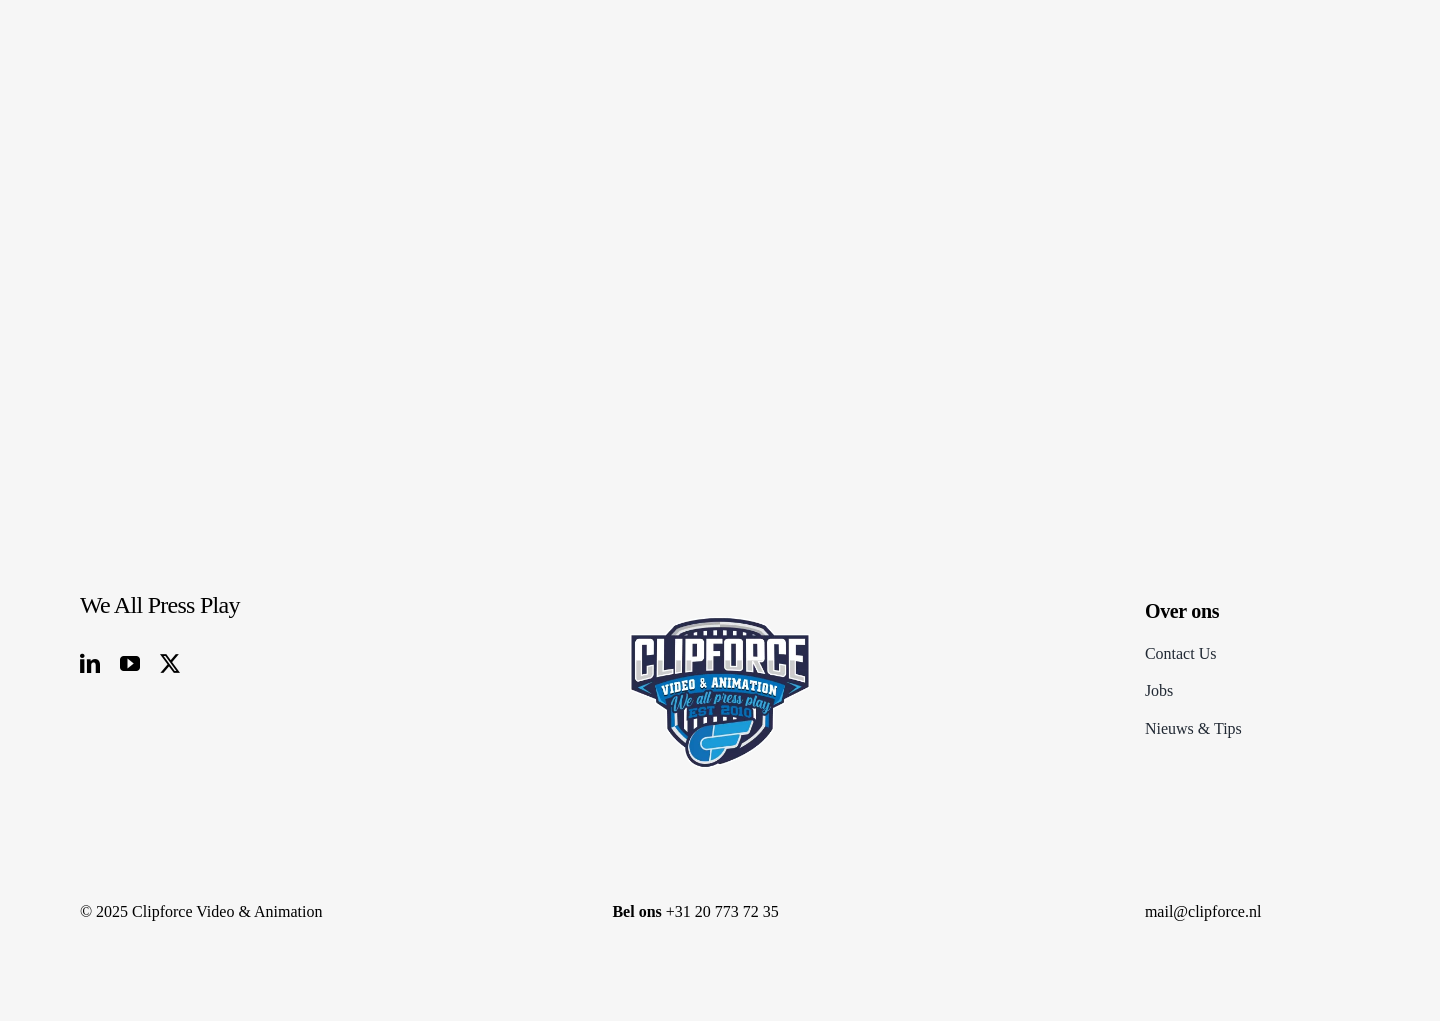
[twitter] (170, 664)
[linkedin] (90, 664)
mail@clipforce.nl (1203, 911)
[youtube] (130, 664)
